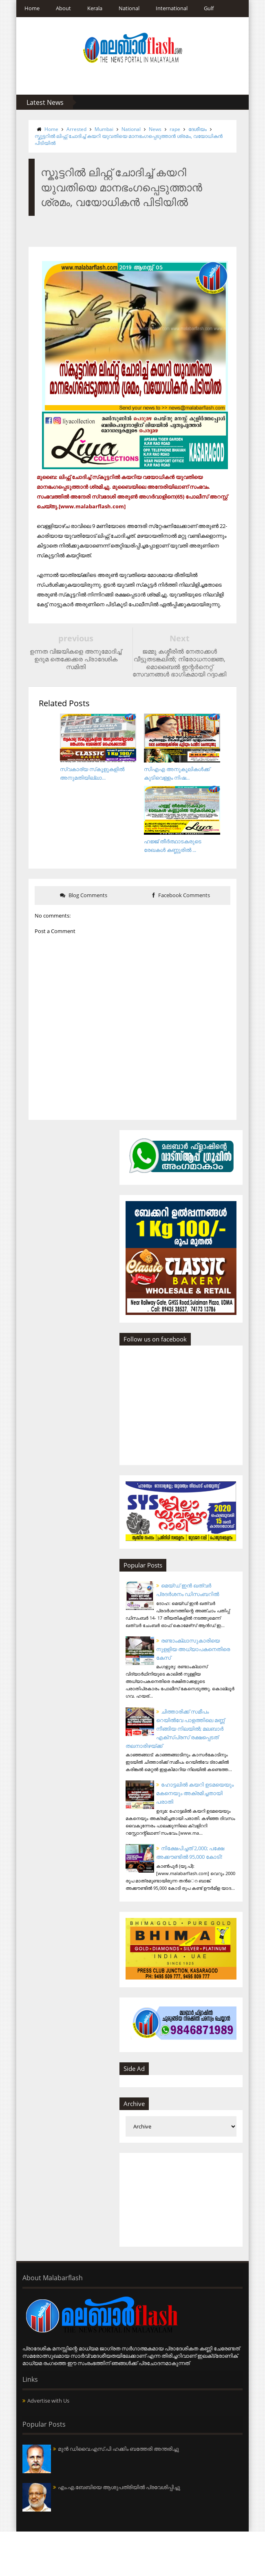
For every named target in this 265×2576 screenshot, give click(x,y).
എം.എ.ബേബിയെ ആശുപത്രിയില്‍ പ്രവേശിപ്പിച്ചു (113, 2531)
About (57, 8)
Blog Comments (80, 910)
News (149, 129)
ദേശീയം (191, 129)
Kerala (88, 8)
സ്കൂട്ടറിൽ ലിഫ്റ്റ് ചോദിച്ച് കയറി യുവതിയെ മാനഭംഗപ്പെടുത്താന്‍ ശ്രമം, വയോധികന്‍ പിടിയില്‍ (129, 133)
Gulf (203, 8)
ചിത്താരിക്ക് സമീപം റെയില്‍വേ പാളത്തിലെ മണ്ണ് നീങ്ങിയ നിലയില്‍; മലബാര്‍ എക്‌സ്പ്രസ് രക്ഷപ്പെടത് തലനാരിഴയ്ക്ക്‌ (192, 1751)
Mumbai (97, 129)
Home (25, 8)
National (123, 8)
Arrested (70, 129)
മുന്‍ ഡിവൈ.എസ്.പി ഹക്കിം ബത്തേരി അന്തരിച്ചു (112, 2493)
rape (168, 129)
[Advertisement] (193, 2244)
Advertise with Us (42, 2445)
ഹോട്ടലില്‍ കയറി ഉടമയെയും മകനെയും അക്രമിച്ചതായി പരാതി (202, 1823)
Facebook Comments (184, 910)
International (165, 8)
